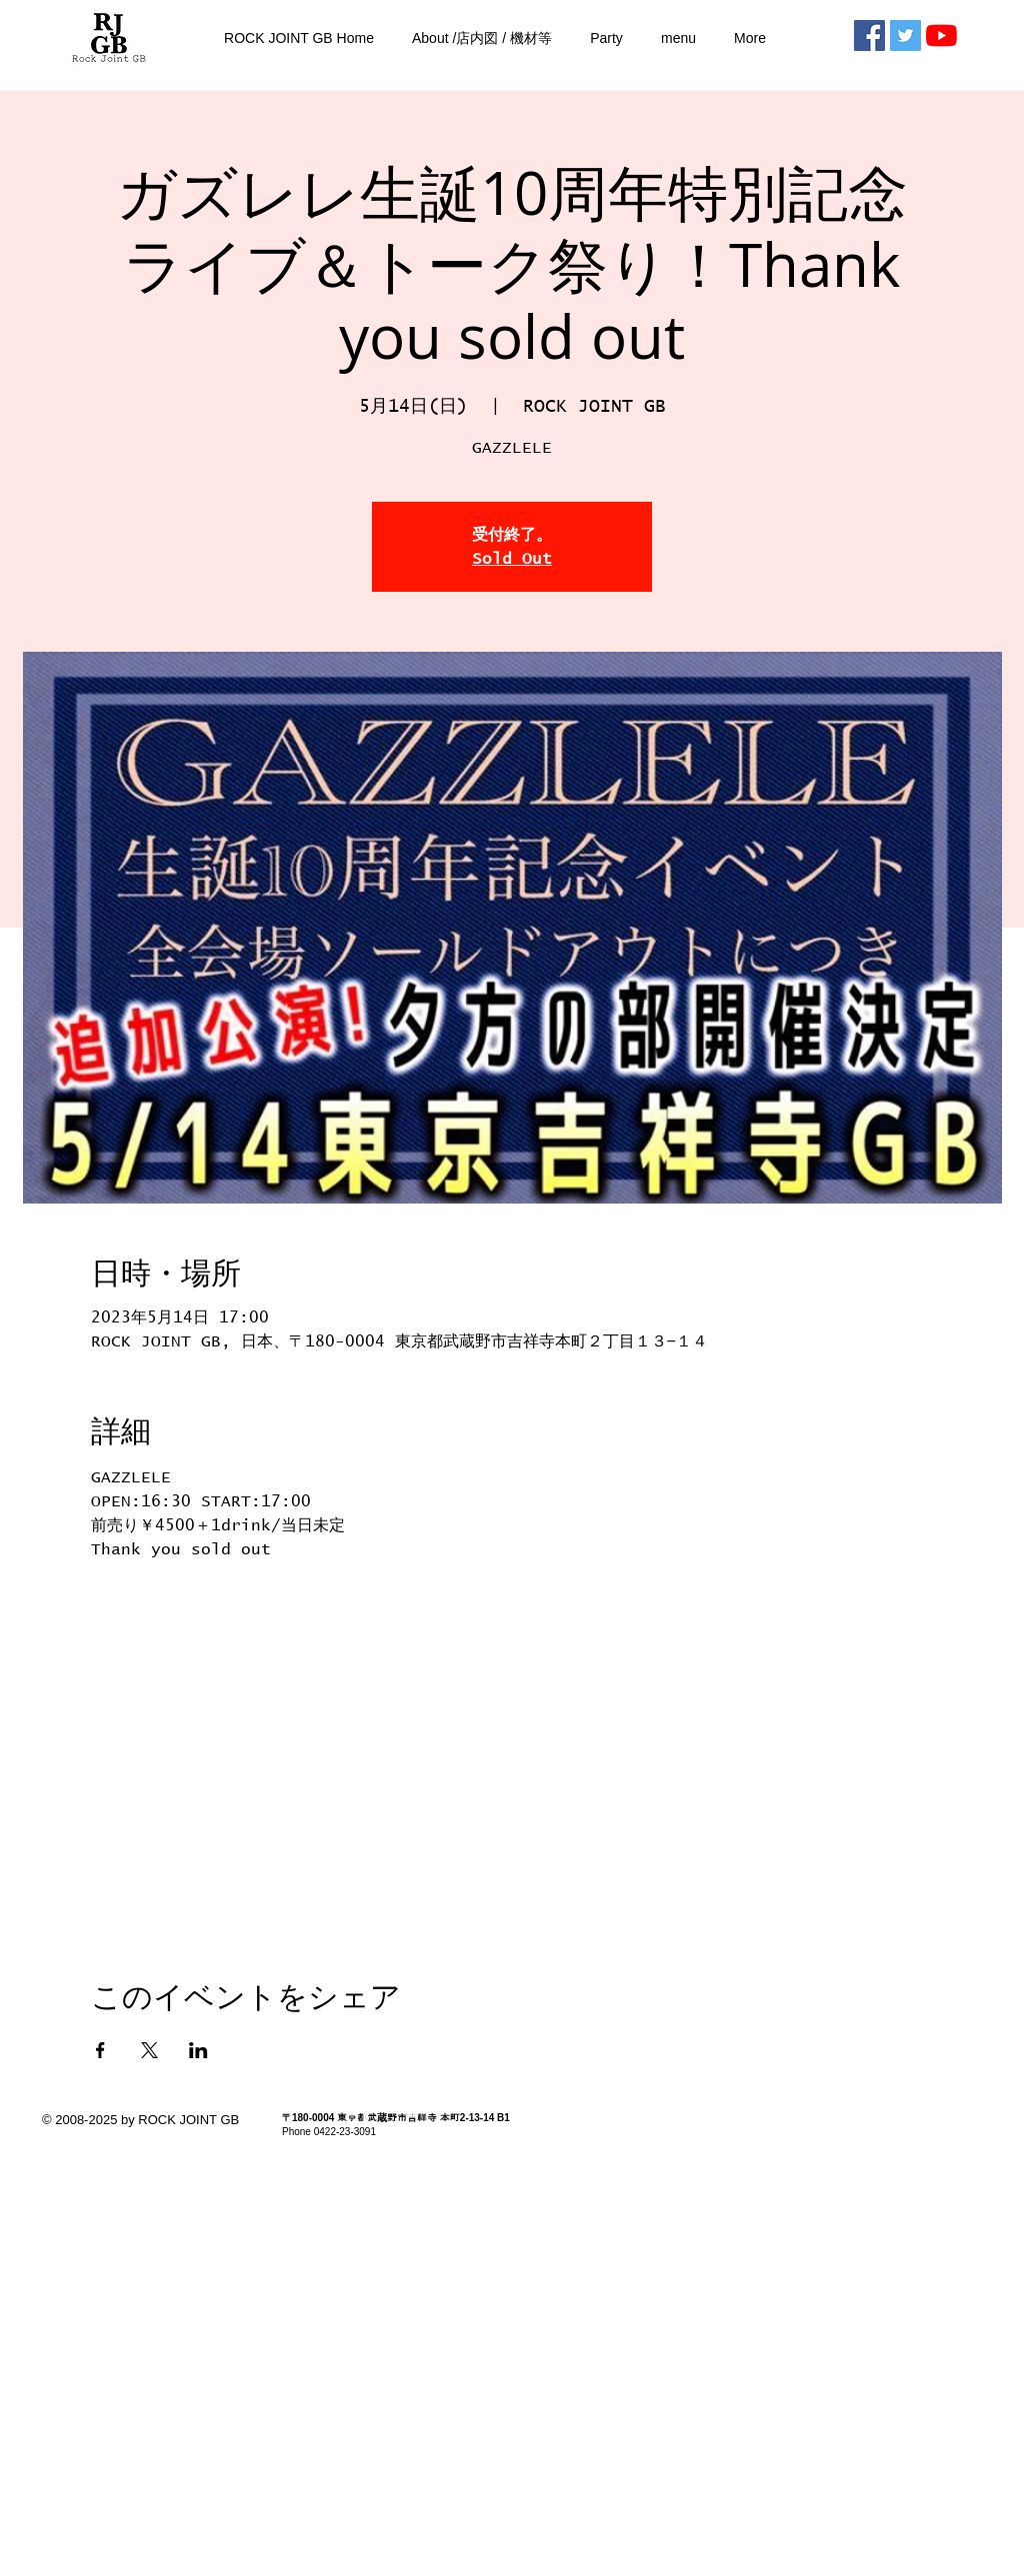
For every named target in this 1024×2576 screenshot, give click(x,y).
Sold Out (512, 559)
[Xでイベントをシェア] (149, 2050)
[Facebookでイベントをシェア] (100, 2050)
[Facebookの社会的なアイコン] (869, 35)
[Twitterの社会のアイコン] (905, 35)
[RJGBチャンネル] (941, 35)
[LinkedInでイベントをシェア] (198, 2050)
